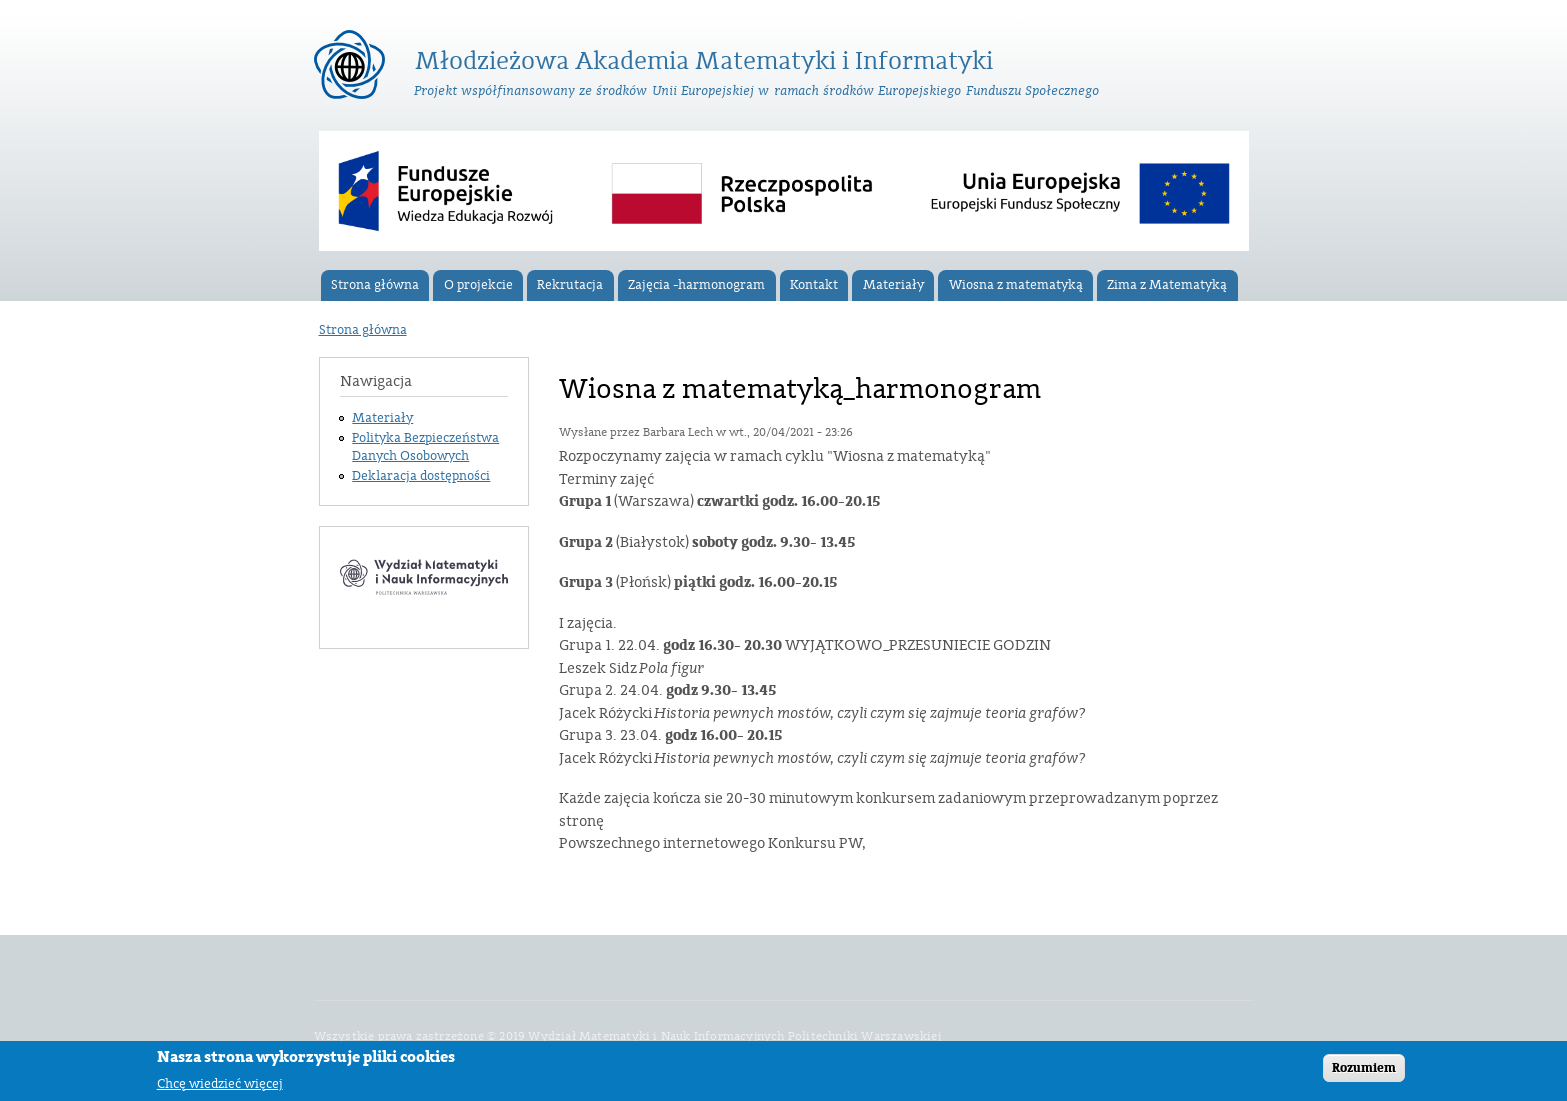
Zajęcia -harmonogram (696, 285)
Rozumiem (1364, 1072)
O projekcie (478, 285)
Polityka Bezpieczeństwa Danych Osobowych (425, 447)
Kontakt (814, 285)
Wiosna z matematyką (1016, 285)
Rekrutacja (570, 285)
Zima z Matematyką (1167, 285)
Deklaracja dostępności (421, 476)
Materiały (893, 285)
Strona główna (375, 285)
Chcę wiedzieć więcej (220, 1087)
